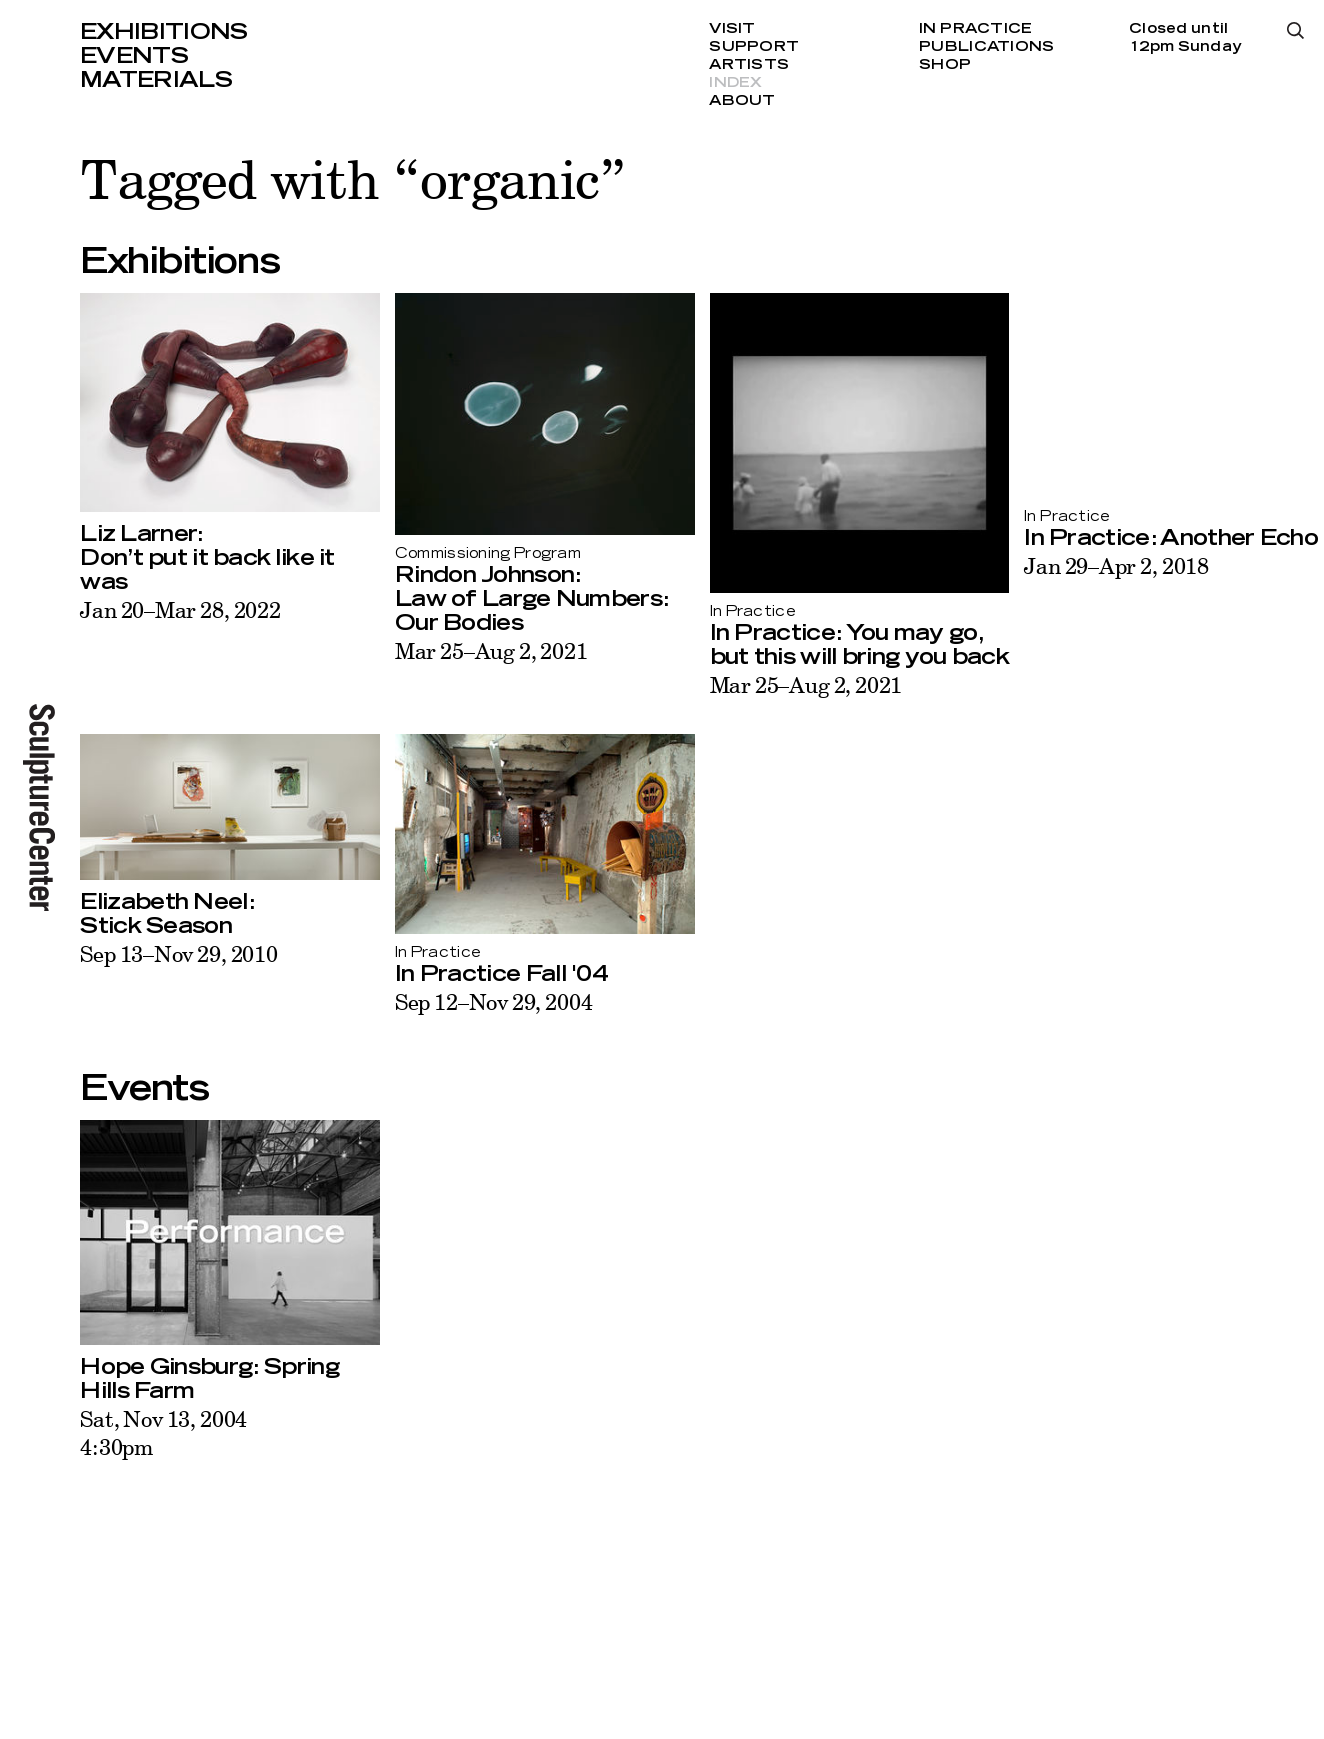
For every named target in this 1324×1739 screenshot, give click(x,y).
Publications (986, 47)
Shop (945, 65)
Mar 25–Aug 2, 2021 (491, 650)
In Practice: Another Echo (1171, 538)
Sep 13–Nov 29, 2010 (179, 953)
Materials (156, 80)
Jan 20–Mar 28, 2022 (180, 609)
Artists (749, 65)
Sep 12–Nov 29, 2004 (494, 1001)
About (742, 101)
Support (754, 47)
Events (134, 56)
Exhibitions (164, 32)
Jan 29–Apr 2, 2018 (1116, 565)
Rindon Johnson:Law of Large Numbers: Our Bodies (532, 599)
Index (735, 83)
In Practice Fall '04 (501, 974)
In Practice (975, 29)
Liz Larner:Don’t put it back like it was (207, 558)
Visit (732, 29)
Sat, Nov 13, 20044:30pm (163, 1432)
